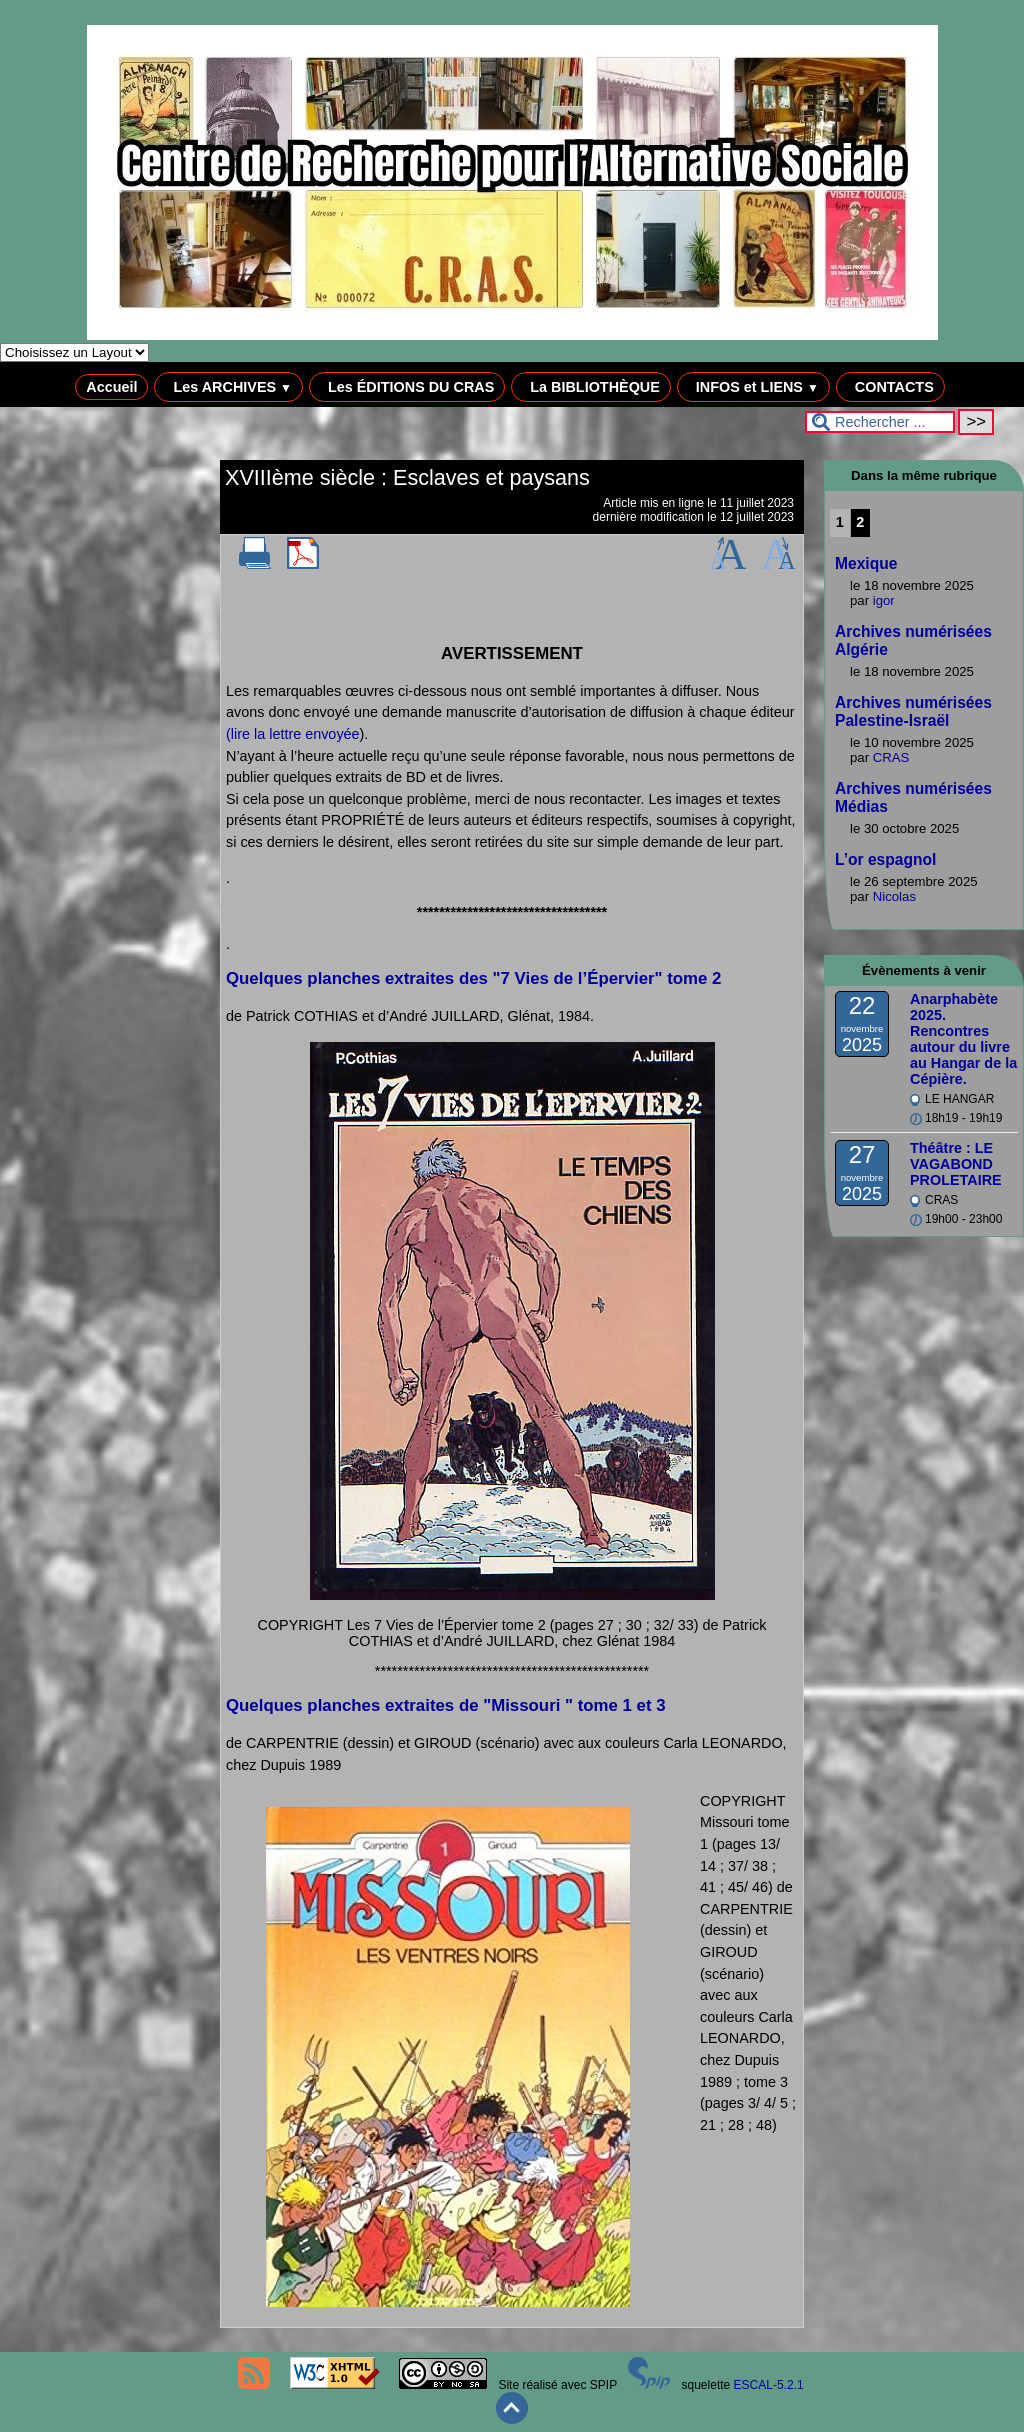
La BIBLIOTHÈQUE (591, 387)
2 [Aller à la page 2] (860, 522)
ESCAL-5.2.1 (769, 2385)
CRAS (891, 757)
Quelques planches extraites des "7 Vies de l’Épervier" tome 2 (473, 978)
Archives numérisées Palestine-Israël (913, 711)
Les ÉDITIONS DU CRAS (407, 387)
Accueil (111, 387)
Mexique (866, 563)
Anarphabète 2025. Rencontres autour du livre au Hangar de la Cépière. (963, 1039)
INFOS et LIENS (753, 387)
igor (884, 600)
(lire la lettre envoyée (293, 734)
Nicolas (894, 896)
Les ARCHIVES (228, 387)
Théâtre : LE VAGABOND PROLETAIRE (956, 1164)
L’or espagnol (885, 859)
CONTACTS (890, 387)
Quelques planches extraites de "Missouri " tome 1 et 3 (446, 1705)
